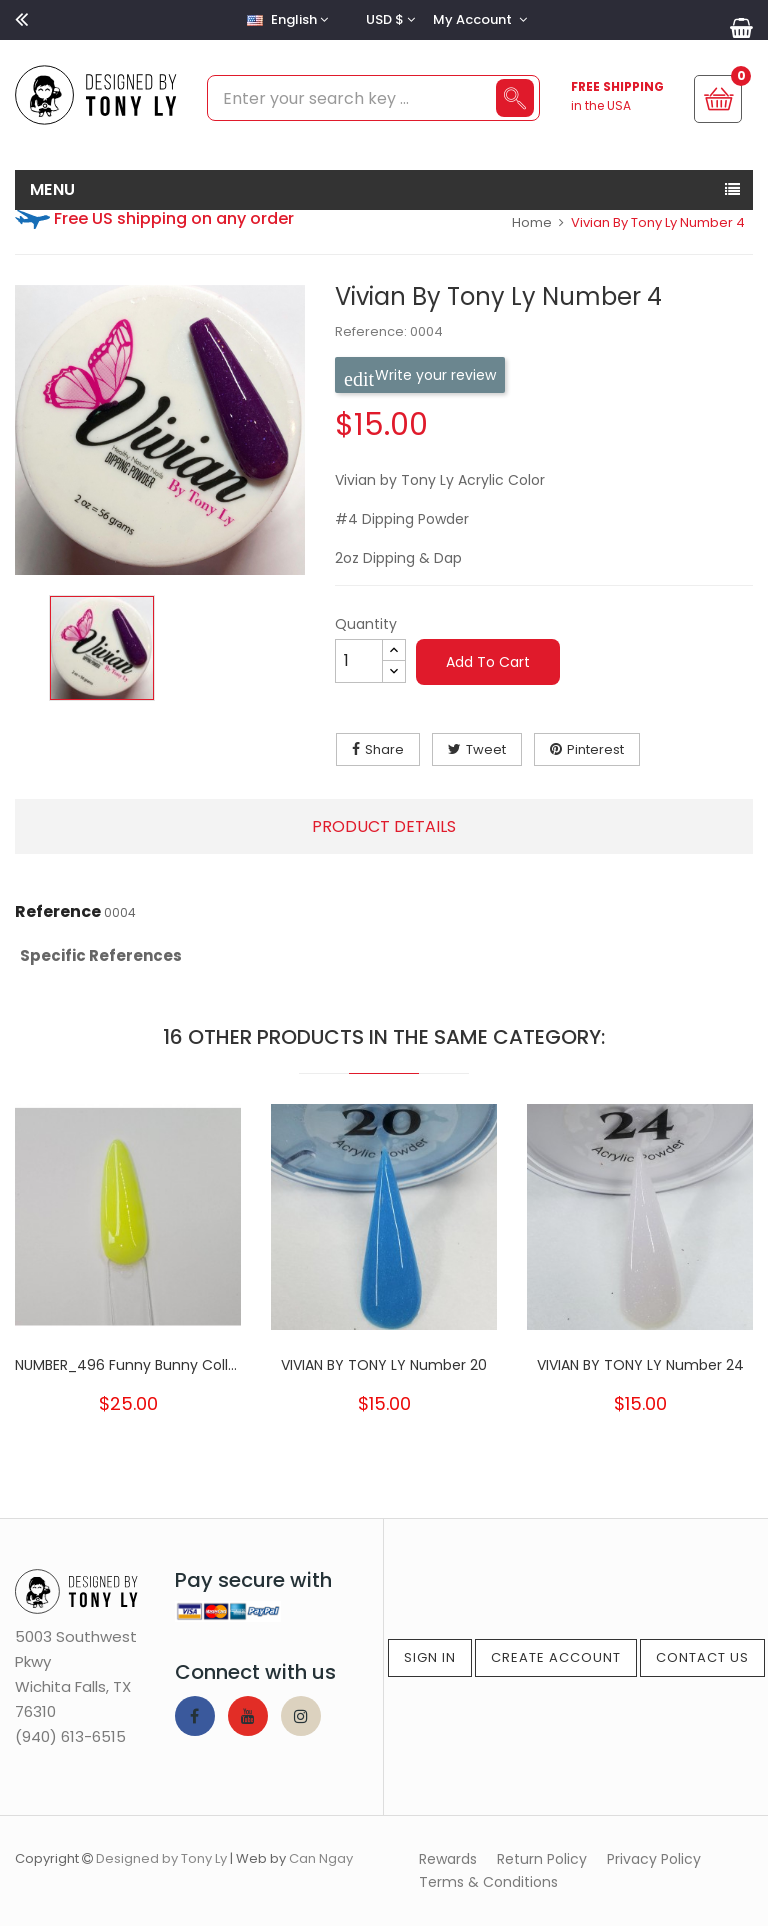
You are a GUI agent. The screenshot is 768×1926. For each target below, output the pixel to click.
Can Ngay (321, 1858)
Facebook (195, 1716)
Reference (58, 912)
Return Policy (542, 1859)
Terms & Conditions (488, 1882)
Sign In (430, 1657)
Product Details (384, 826)
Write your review (420, 375)
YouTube (248, 1716)
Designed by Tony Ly (161, 1858)
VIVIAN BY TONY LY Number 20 (384, 1365)
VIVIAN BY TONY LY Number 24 (640, 1365)
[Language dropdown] (285, 19)
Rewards (448, 1859)
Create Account (556, 1657)
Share (384, 749)
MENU (53, 189)
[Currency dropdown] (388, 19)
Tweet (486, 749)
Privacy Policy (654, 1859)
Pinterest (595, 749)
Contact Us (702, 1657)
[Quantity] (359, 661)
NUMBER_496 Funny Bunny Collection (128, 1365)
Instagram (301, 1716)
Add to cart (488, 662)
